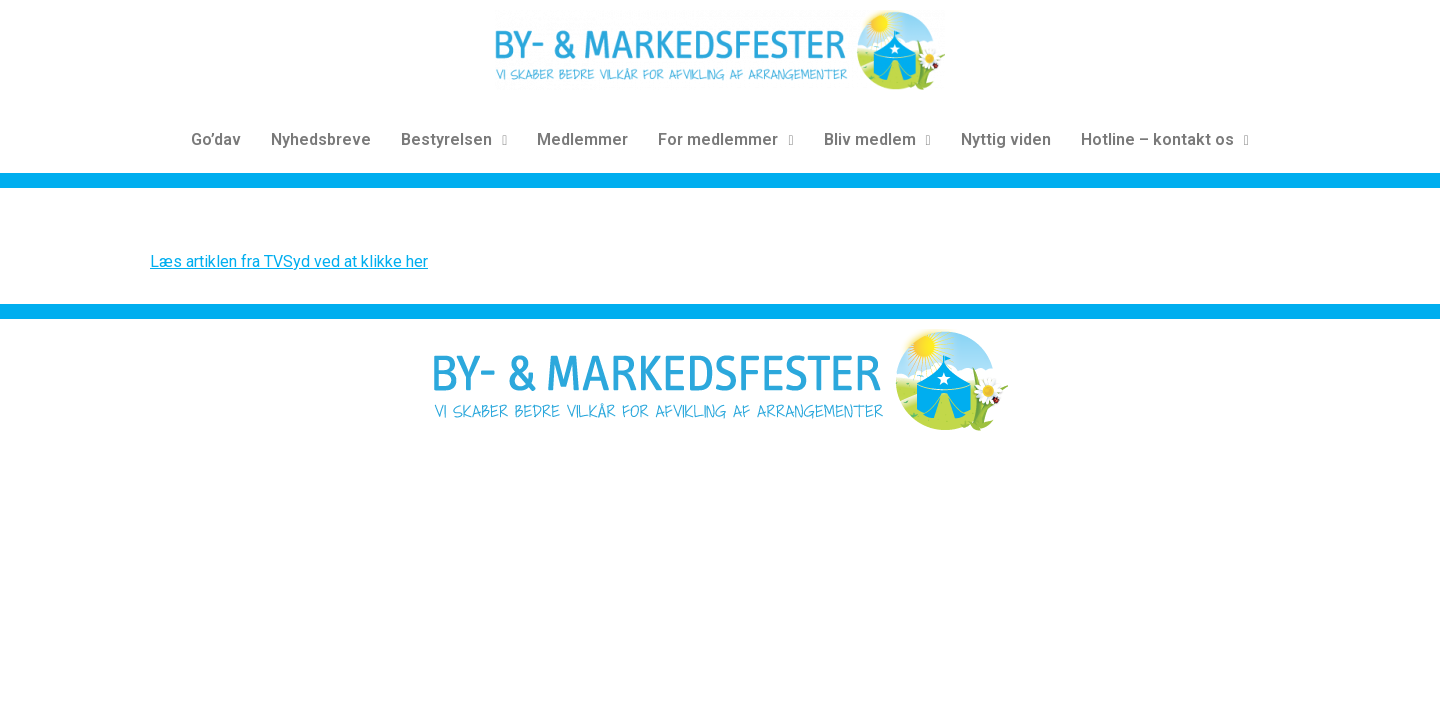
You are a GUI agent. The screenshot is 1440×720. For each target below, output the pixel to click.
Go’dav (216, 139)
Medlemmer (582, 139)
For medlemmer (725, 139)
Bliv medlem (877, 139)
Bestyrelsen (454, 139)
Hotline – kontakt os (1165, 139)
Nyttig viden (1006, 139)
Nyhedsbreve (321, 139)
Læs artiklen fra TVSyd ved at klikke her (289, 261)
